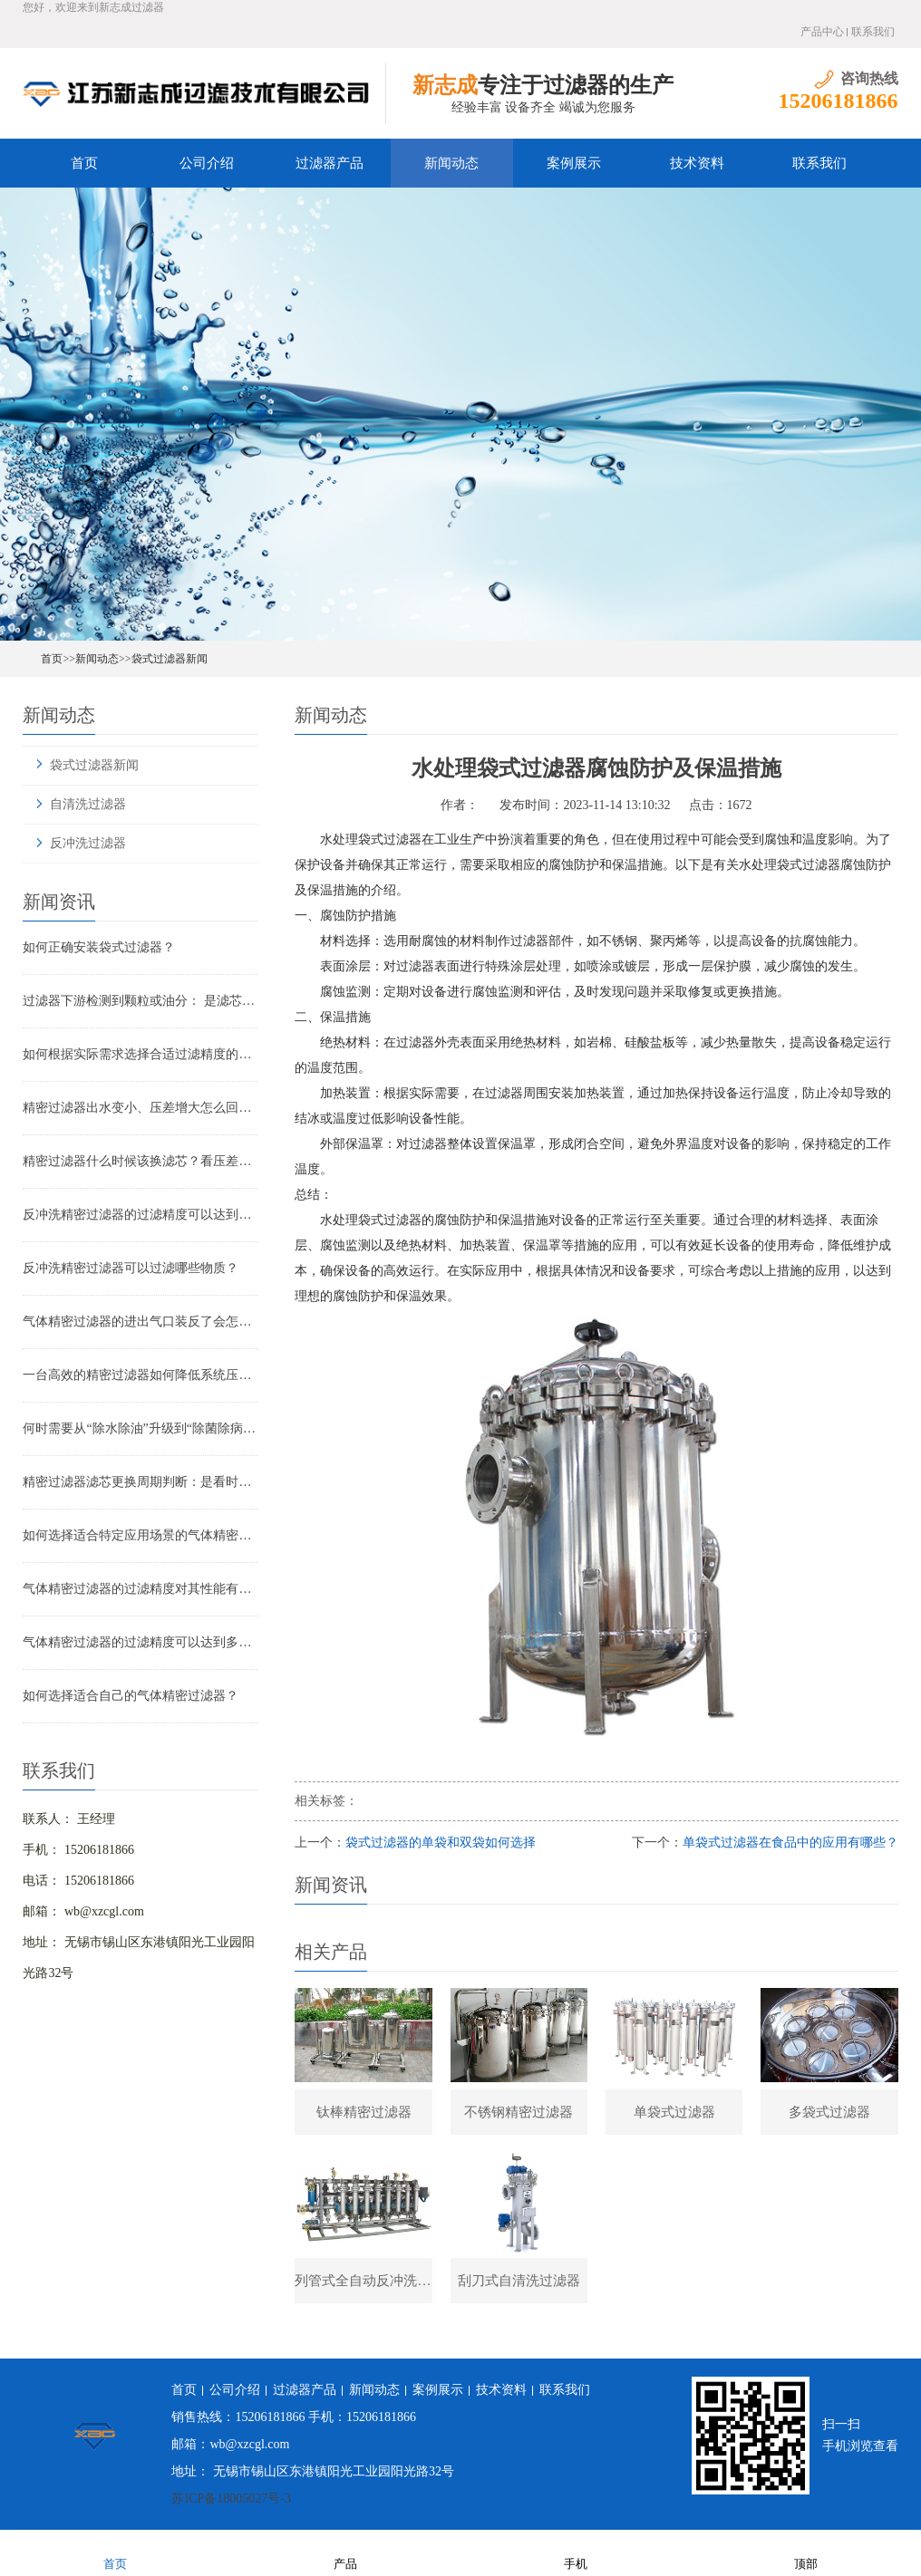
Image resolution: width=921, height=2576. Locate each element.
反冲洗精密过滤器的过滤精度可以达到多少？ (140, 1214)
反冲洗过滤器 (88, 843)
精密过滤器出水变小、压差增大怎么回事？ (140, 1107)
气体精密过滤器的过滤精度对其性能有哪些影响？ (140, 1589)
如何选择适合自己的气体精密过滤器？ (130, 1696)
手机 (575, 2552)
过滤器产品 (330, 163)
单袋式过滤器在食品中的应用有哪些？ (790, 1842)
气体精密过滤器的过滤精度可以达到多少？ (140, 1642)
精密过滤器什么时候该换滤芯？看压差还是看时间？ (140, 1161)
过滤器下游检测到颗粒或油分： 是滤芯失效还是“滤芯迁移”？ (140, 1001)
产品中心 (822, 31)
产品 (345, 2552)
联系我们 (873, 31)
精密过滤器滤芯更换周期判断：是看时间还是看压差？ (140, 1482)
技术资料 (697, 163)
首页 (84, 163)
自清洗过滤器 (88, 804)
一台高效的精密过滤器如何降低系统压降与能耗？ (140, 1375)
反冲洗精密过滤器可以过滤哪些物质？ (130, 1268)
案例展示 (574, 163)
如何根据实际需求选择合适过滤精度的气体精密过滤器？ (140, 1054)
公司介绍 (206, 163)
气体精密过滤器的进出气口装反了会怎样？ (140, 1321)
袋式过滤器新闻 (169, 658)
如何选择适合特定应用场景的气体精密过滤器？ (140, 1535)
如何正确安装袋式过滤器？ (99, 947)
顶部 (806, 2552)
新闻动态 (451, 163)
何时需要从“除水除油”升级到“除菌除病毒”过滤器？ (140, 1428)
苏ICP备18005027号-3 (230, 2498)
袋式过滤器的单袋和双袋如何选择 (440, 1842)
